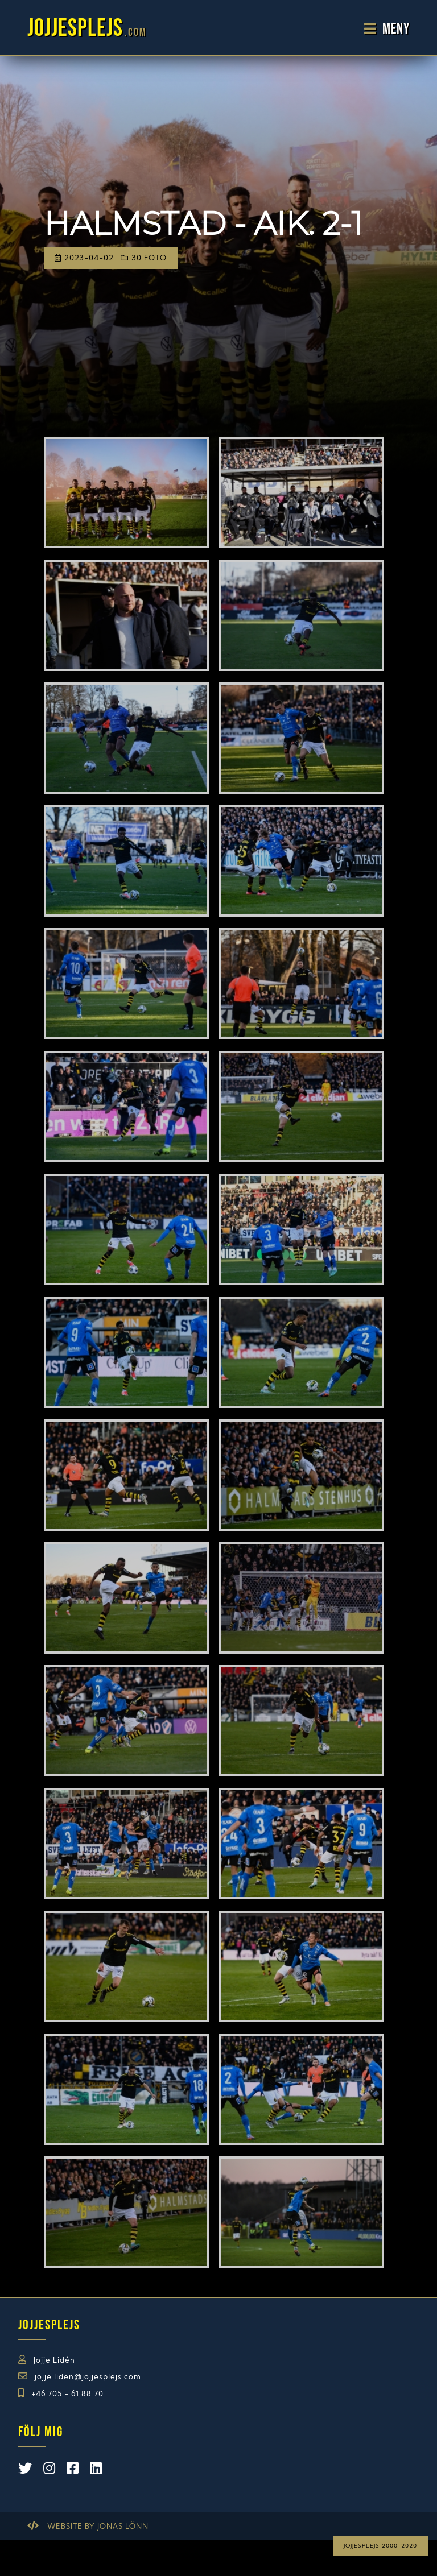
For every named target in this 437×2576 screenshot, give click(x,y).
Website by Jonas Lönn (98, 2527)
